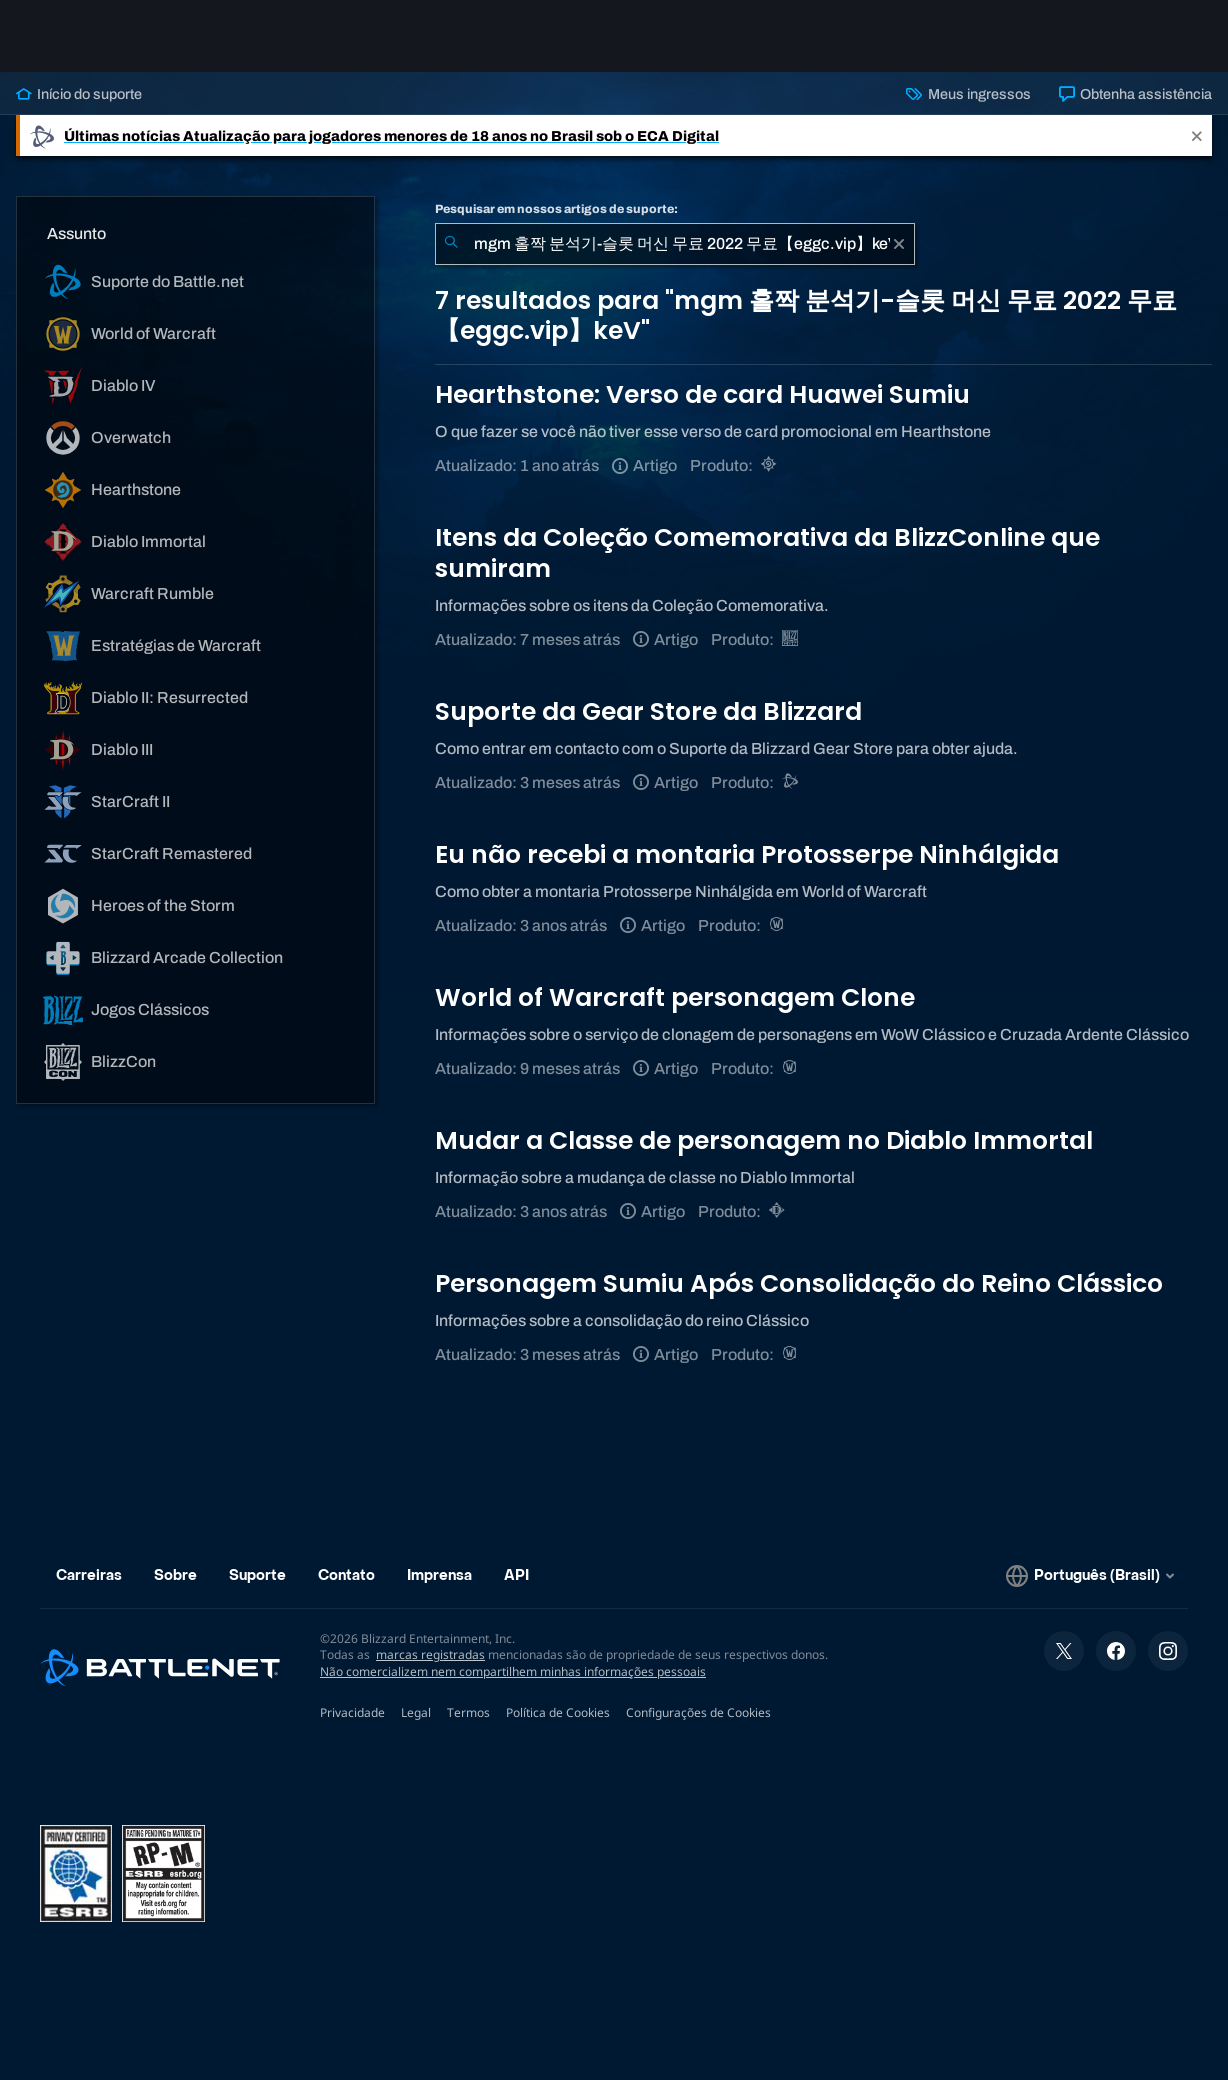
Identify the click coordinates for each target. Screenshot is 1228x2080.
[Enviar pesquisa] (451, 244)
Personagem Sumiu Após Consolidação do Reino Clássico (799, 1283)
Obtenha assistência (1135, 94)
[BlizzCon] (791, 639)
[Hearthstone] (770, 465)
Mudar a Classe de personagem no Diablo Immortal (764, 1140)
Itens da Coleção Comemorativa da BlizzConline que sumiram (767, 552)
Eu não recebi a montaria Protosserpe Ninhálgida (747, 854)
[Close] (1197, 135)
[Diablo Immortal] (778, 1211)
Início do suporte (79, 94)
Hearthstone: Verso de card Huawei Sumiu (702, 394)
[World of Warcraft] (778, 925)
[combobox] (675, 244)
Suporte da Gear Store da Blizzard (648, 711)
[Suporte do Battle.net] (791, 782)
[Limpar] (899, 244)
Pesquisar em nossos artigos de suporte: (556, 209)
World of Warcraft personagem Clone (675, 997)
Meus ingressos (968, 94)
